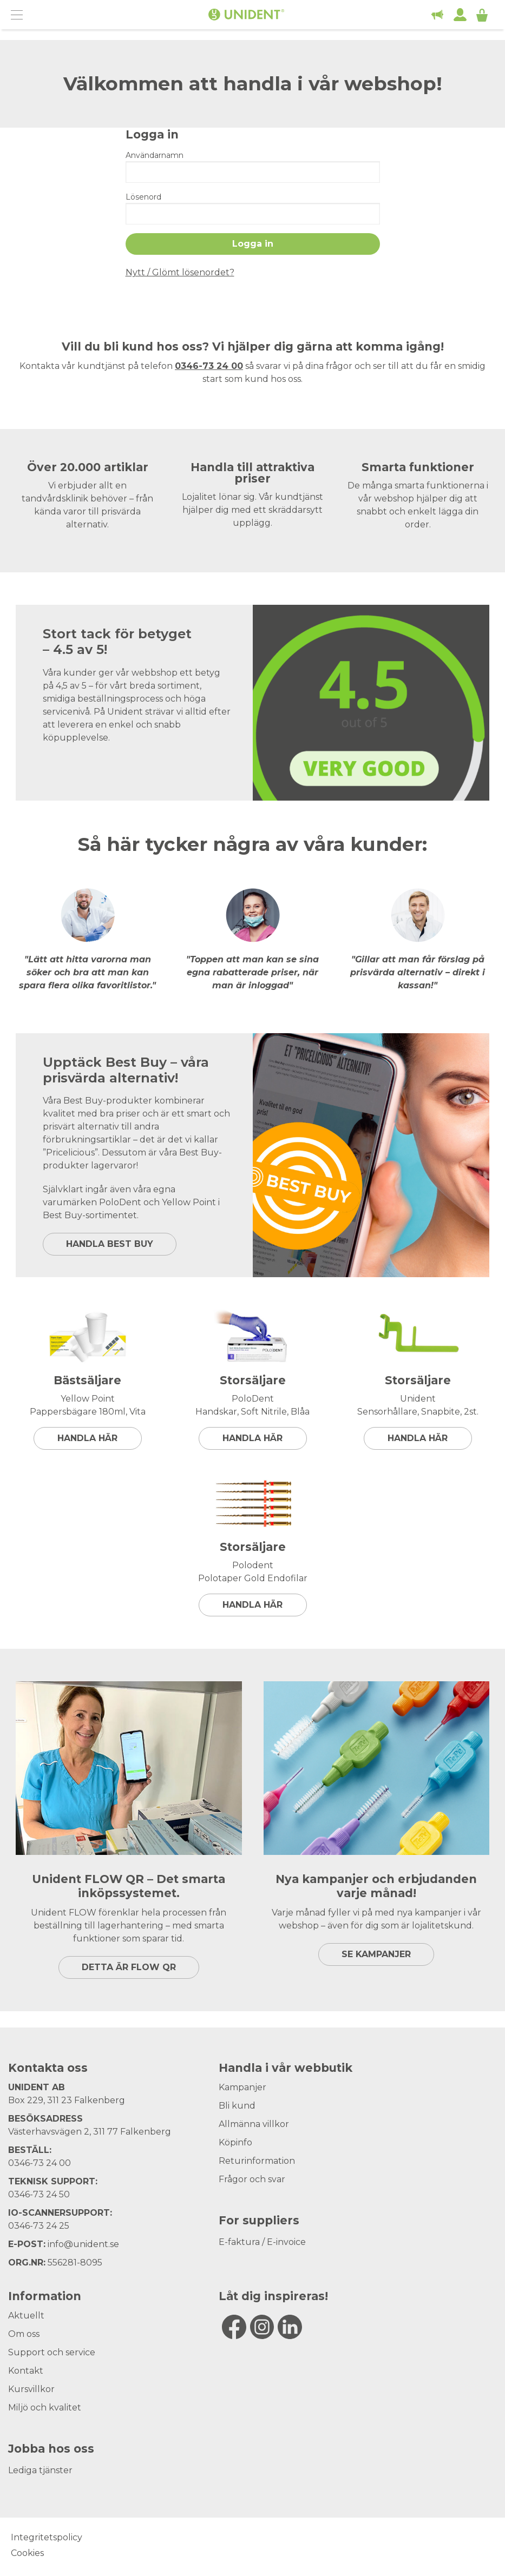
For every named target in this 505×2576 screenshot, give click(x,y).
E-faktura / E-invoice (262, 2242)
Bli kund (237, 2106)
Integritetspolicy (46, 2537)
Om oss (24, 2334)
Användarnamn (154, 155)
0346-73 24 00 (39, 2163)
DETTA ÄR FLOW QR (129, 1967)
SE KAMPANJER (376, 1954)
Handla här (87, 1438)
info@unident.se (83, 2244)
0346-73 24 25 (38, 2226)
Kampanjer (242, 2087)
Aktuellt (26, 2315)
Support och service (51, 2352)
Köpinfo (235, 2142)
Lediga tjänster (40, 2470)
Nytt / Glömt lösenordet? (180, 272)
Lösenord (143, 197)
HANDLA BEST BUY (109, 1244)
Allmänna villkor (254, 2124)
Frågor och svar (252, 2179)
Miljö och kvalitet (44, 2407)
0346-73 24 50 (39, 2194)
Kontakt (25, 2371)
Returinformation (257, 2161)
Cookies (27, 2553)
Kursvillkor (31, 2389)
